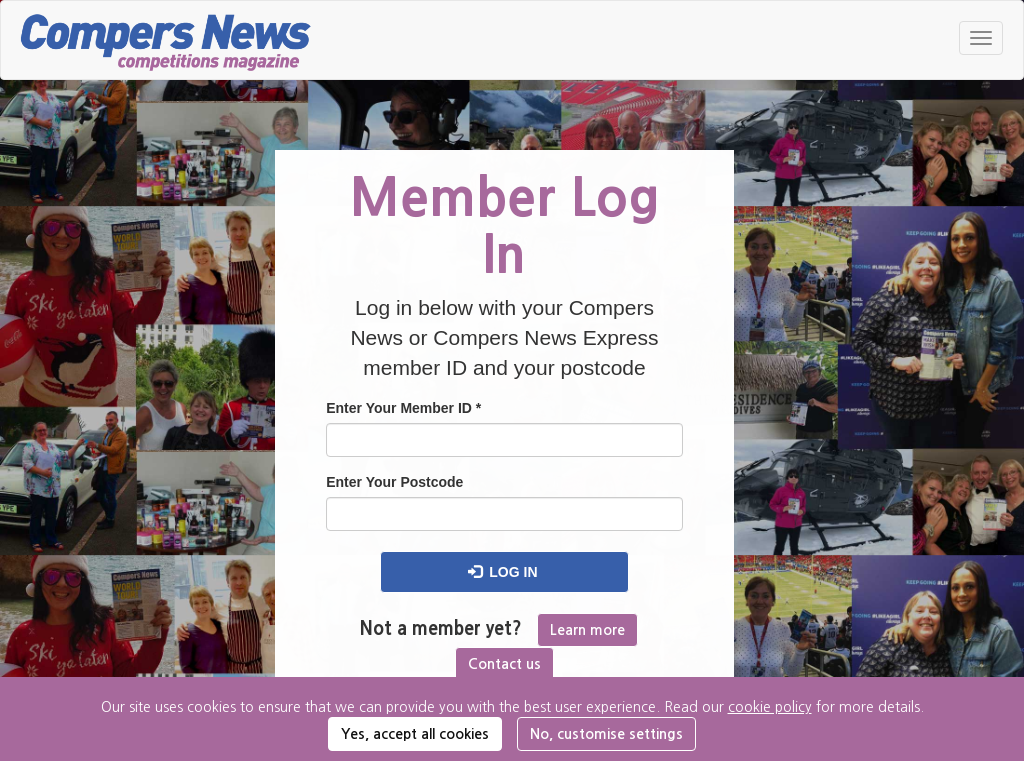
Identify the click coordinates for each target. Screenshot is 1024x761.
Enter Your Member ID (403, 408)
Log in (503, 572)
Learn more (587, 630)
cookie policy (770, 707)
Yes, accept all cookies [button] (415, 734)
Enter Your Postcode (394, 482)
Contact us (504, 664)
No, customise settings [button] (606, 734)
